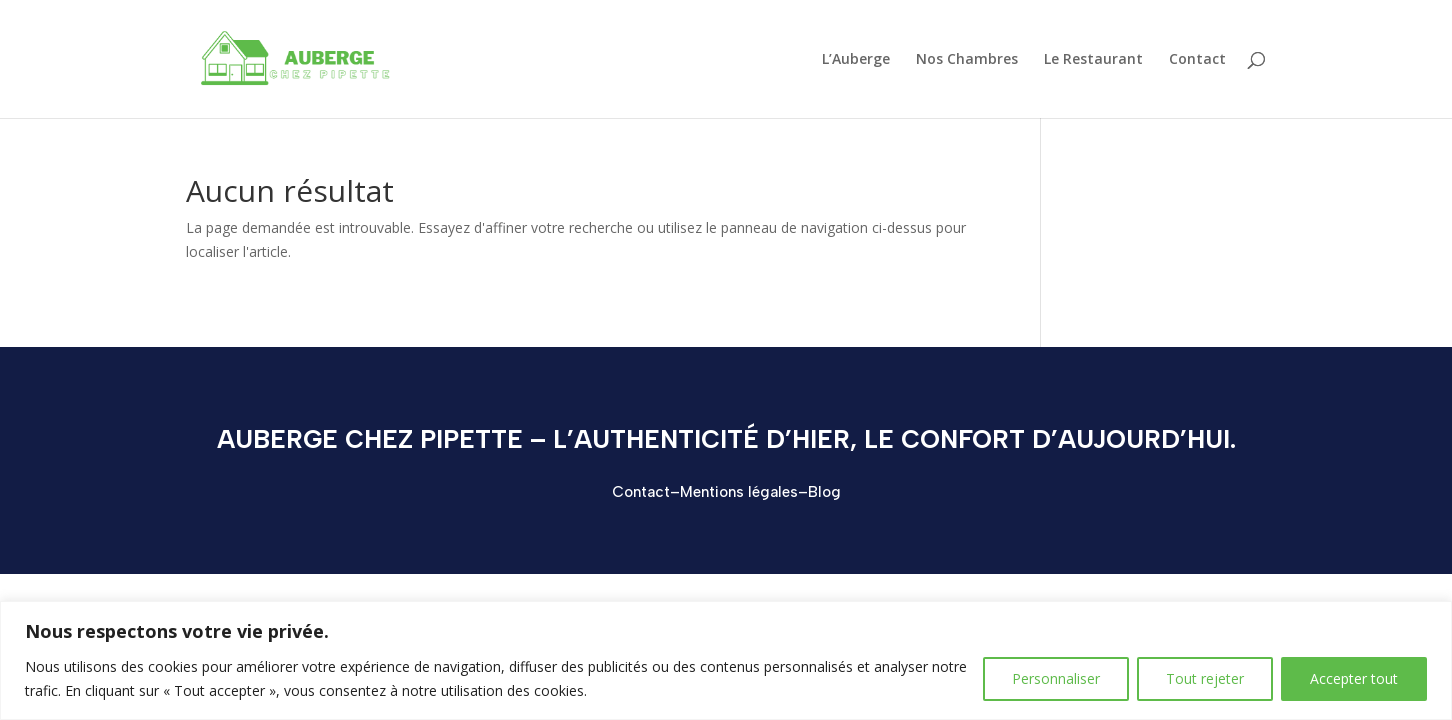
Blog (824, 492)
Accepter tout (1354, 678)
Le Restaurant (1093, 60)
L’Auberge (856, 60)
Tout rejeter (1205, 678)
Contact (1197, 60)
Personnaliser (1056, 678)
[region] (726, 660)
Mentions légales (739, 492)
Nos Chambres (967, 60)
